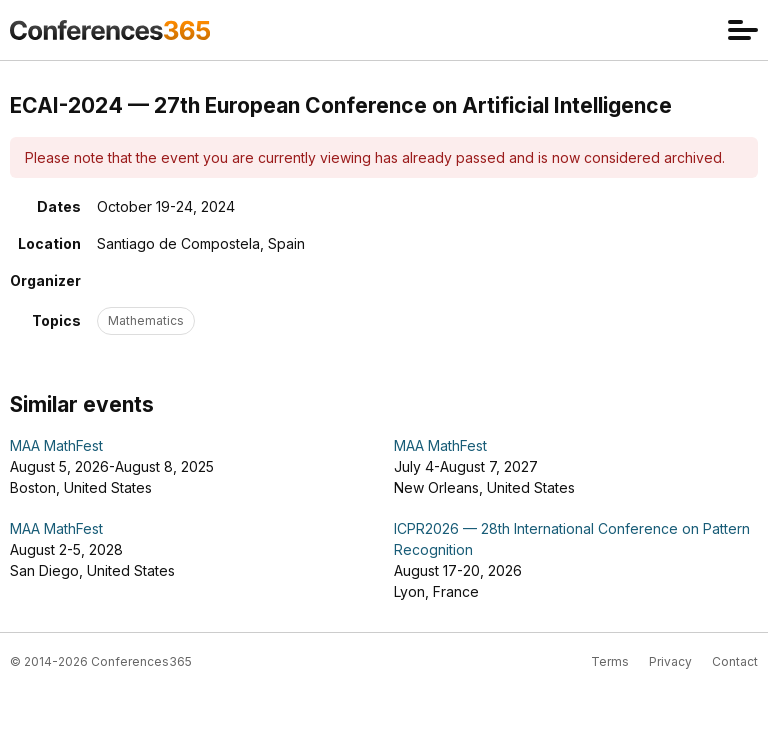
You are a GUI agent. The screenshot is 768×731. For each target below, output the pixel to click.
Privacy (670, 661)
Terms (610, 661)
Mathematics (146, 320)
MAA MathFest (56, 445)
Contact (735, 661)
